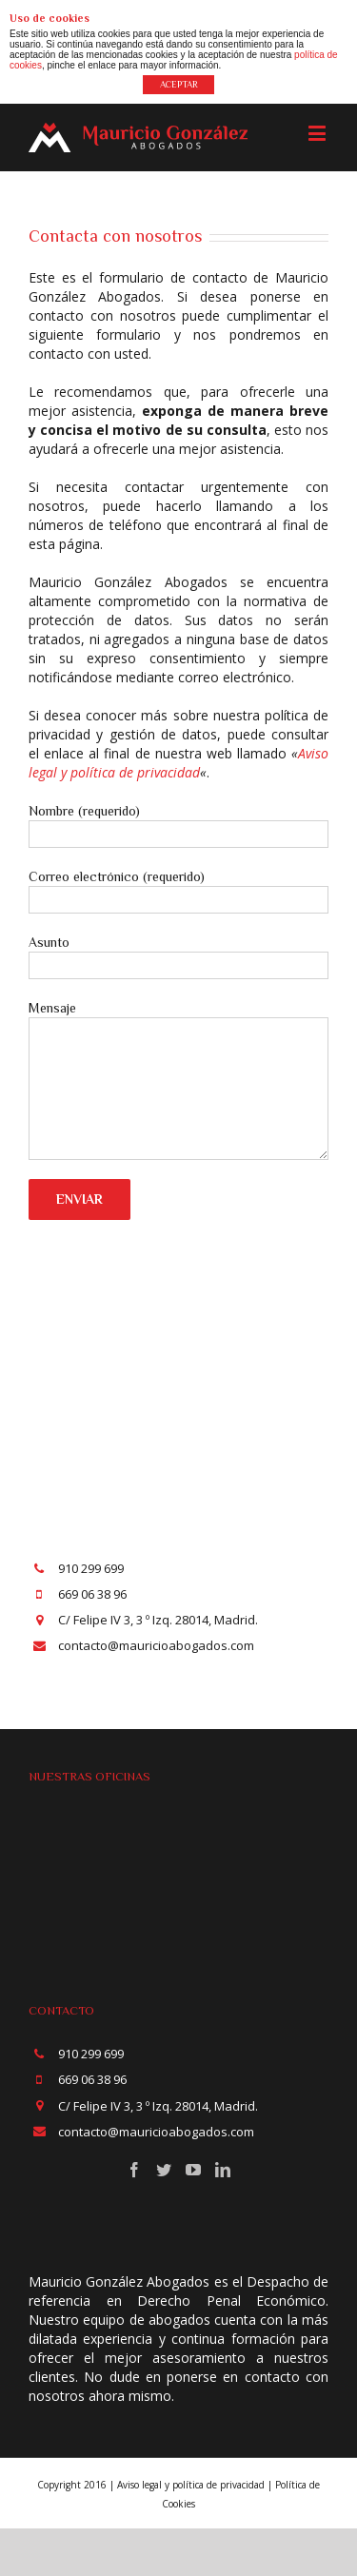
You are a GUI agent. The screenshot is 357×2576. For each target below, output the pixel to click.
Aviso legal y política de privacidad (178, 762)
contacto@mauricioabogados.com (156, 1645)
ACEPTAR (179, 84)
